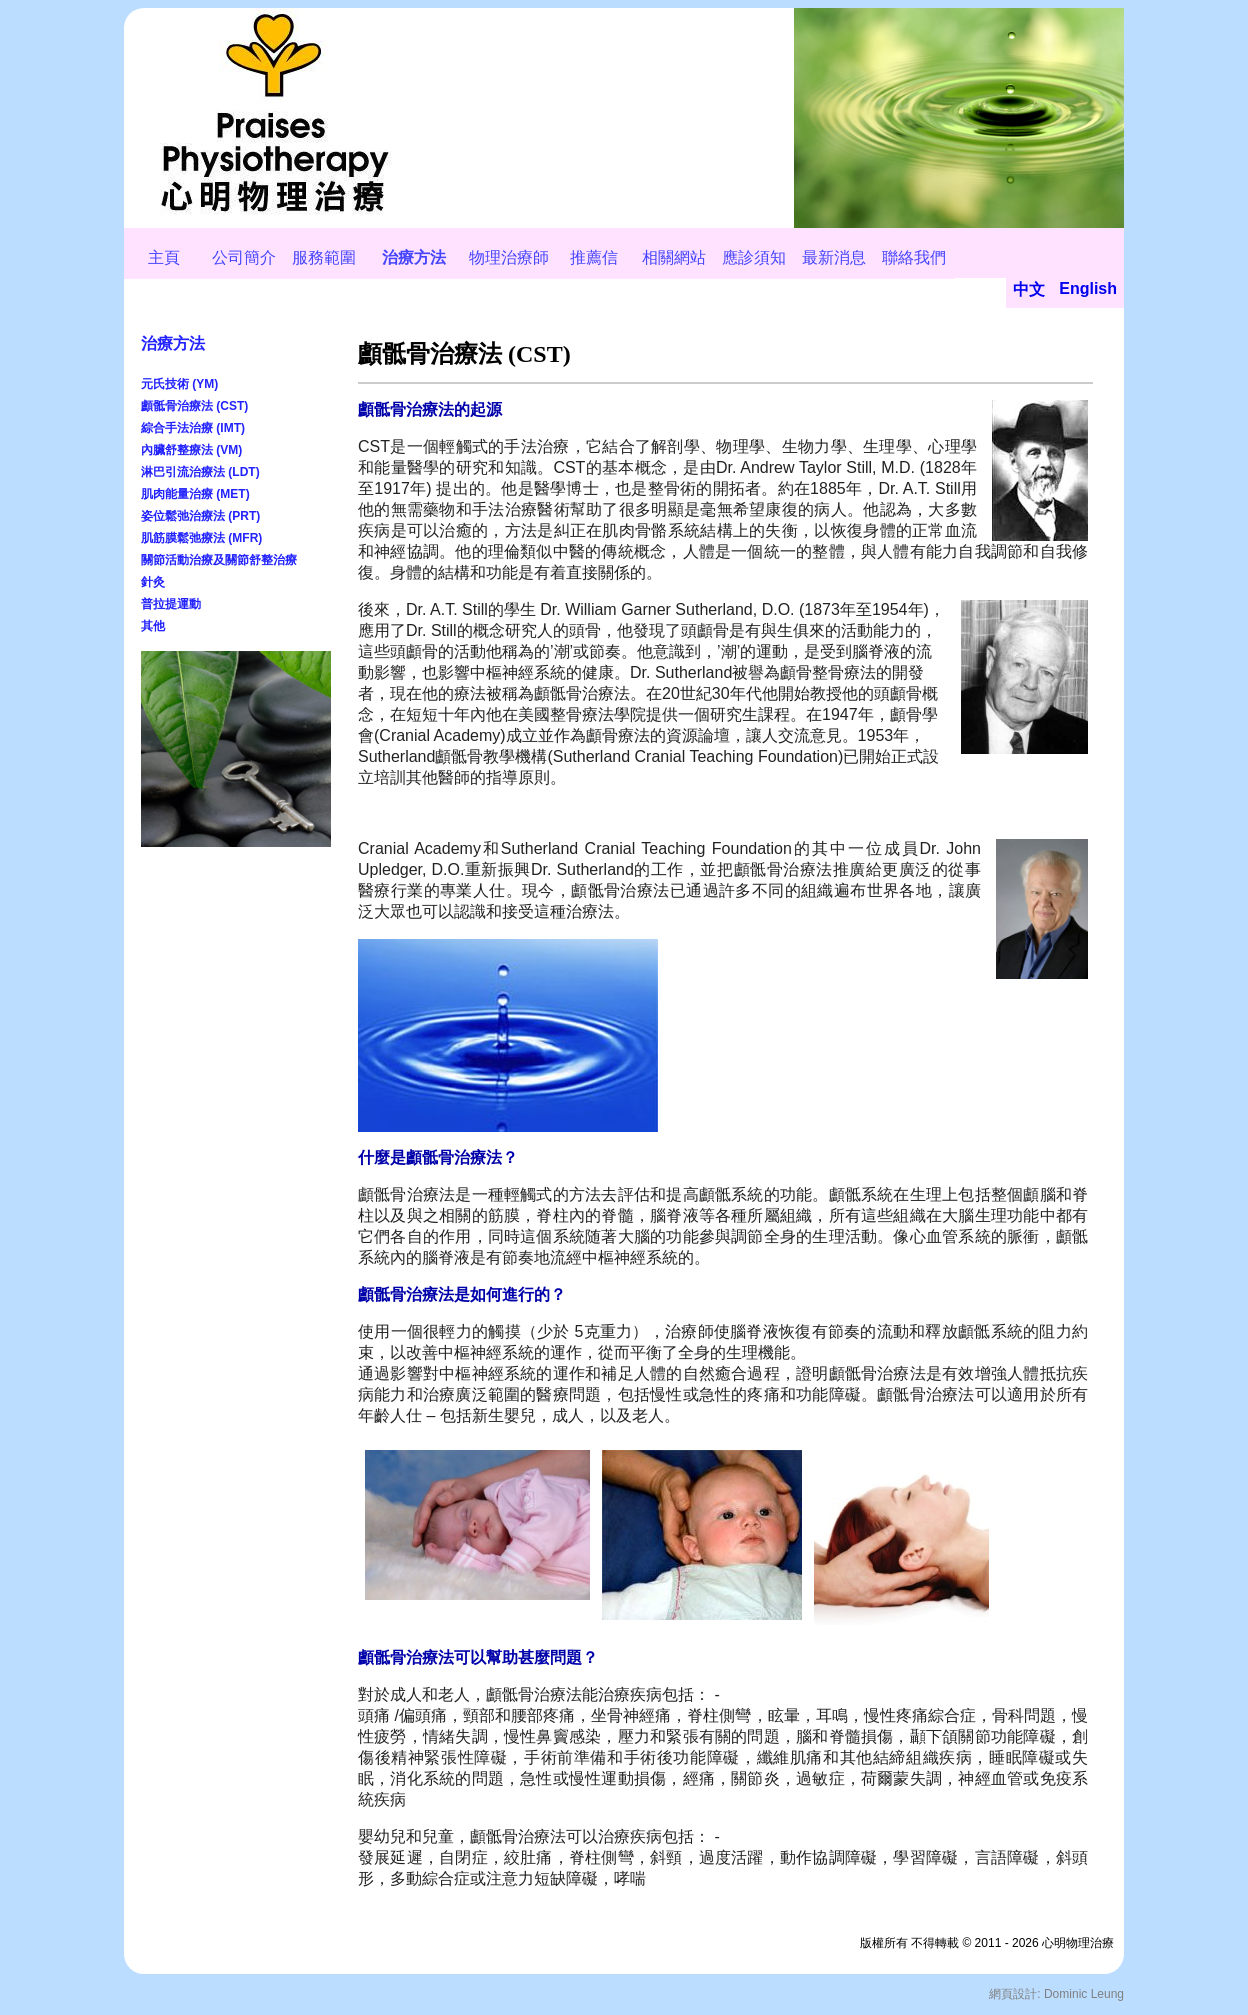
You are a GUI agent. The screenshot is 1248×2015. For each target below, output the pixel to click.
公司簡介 (244, 257)
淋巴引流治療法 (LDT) (200, 472)
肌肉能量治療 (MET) (195, 494)
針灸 (153, 582)
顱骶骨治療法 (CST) (194, 406)
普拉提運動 (171, 604)
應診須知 (754, 257)
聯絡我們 (914, 257)
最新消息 (834, 257)
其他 (153, 626)
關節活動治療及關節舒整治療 (219, 560)
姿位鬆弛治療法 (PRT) (200, 516)
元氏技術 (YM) (179, 384)
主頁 (164, 257)
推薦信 (594, 257)
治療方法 (414, 257)
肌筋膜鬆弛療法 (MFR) (201, 538)
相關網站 (674, 257)
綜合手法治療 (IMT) (193, 428)
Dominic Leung (1084, 1994)
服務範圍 (324, 257)
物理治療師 (509, 257)
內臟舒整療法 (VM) (191, 450)
